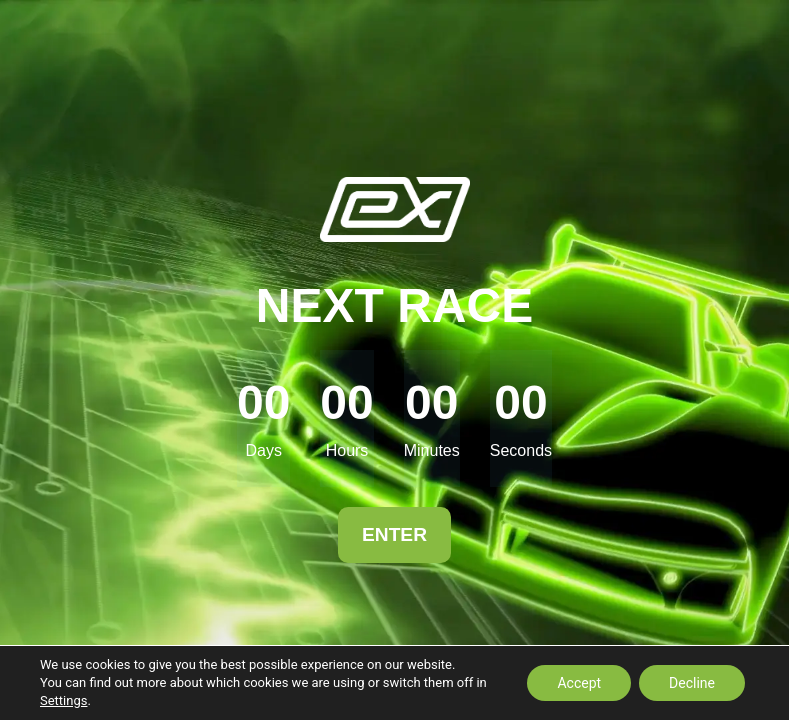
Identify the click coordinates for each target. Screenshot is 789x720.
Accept (579, 683)
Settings (63, 700)
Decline (692, 683)
